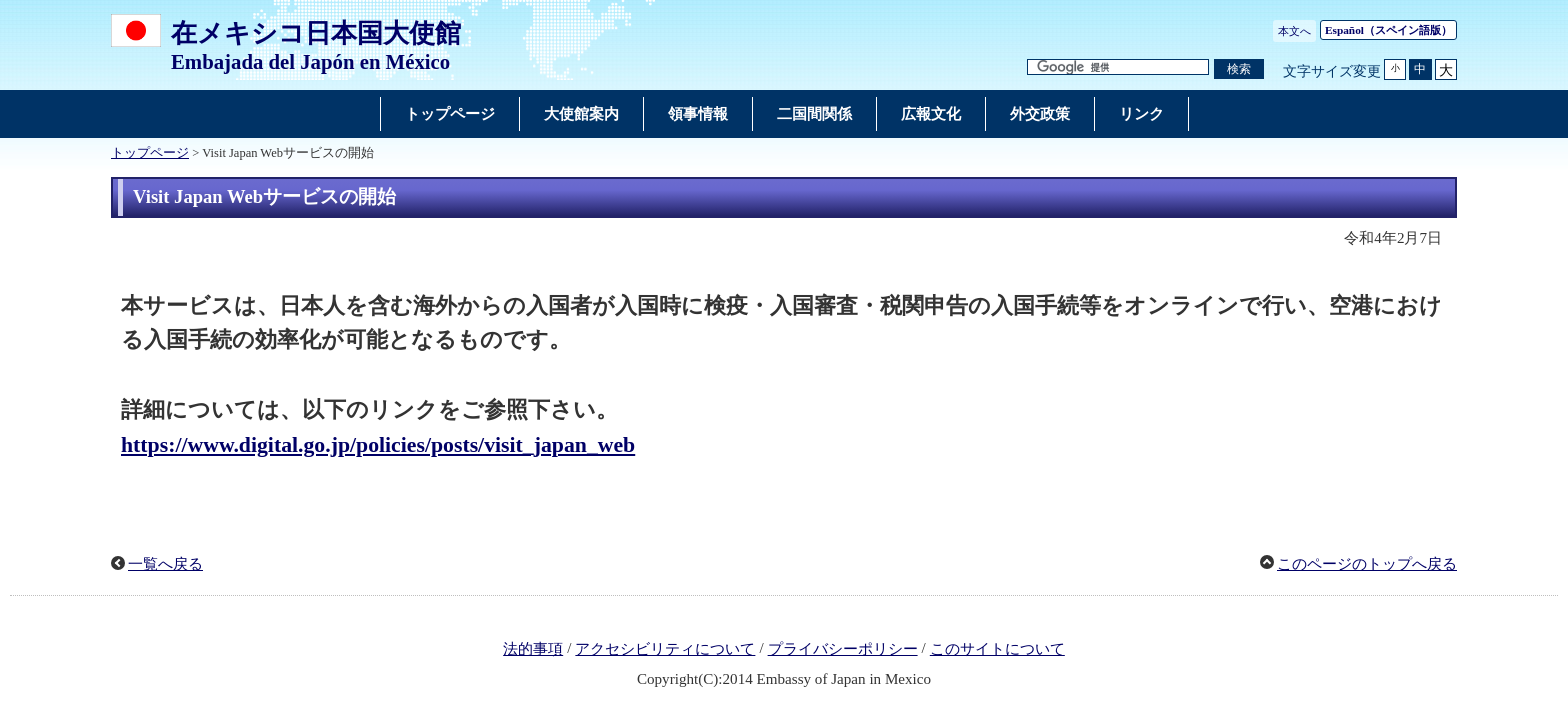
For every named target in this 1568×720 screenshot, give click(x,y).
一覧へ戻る (165, 564)
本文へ (1294, 31)
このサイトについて (997, 649)
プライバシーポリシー (843, 649)
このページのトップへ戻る (1367, 564)
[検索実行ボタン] (1239, 69)
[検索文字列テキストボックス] (1118, 67)
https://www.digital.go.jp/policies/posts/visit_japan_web (378, 445)
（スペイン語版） (1388, 30)
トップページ (150, 153)
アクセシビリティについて (665, 649)
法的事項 (533, 649)
